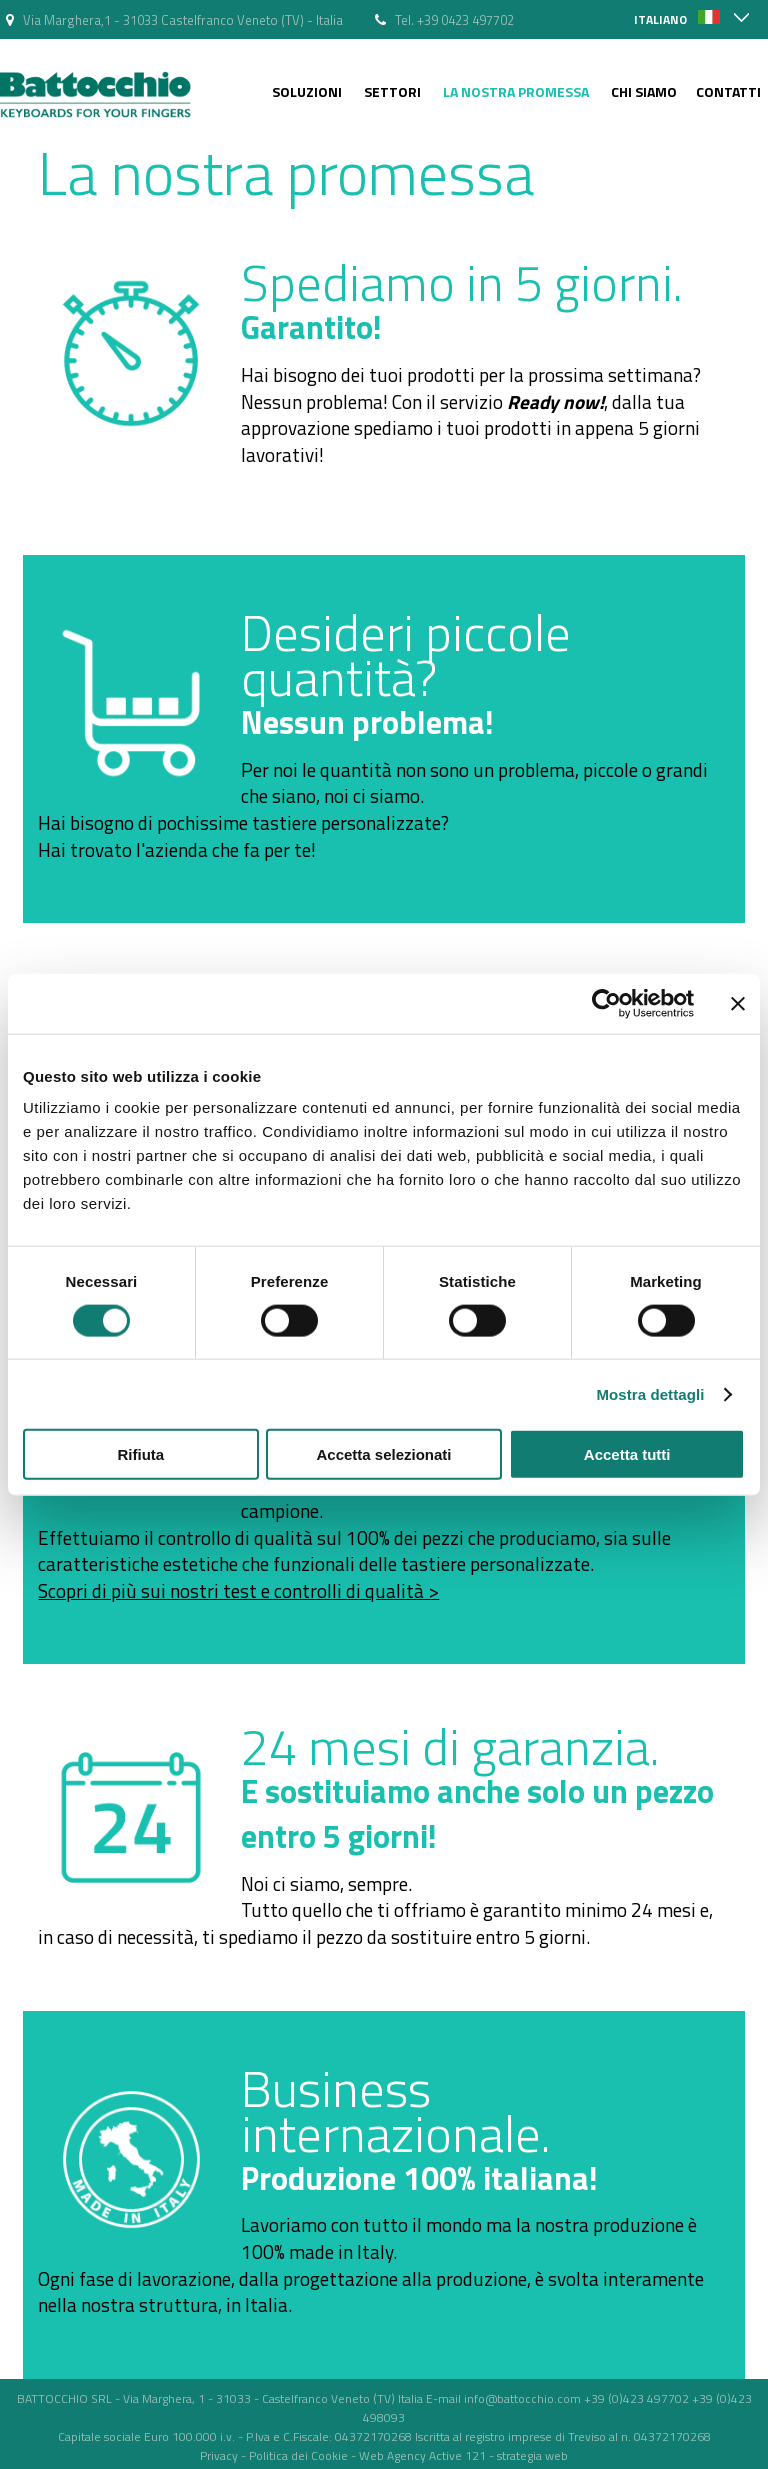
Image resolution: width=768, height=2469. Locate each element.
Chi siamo (644, 91)
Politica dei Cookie (298, 2455)
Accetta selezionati (383, 1454)
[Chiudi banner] (738, 1003)
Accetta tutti (627, 1454)
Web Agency (392, 2455)
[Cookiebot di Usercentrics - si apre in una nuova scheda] (606, 1003)
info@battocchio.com (522, 2398)
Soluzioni (307, 91)
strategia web (532, 2455)
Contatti (728, 91)
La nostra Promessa (516, 91)
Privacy (219, 2455)
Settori (392, 91)
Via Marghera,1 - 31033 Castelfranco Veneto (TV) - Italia (183, 20)
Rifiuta (140, 1454)
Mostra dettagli (650, 1393)
